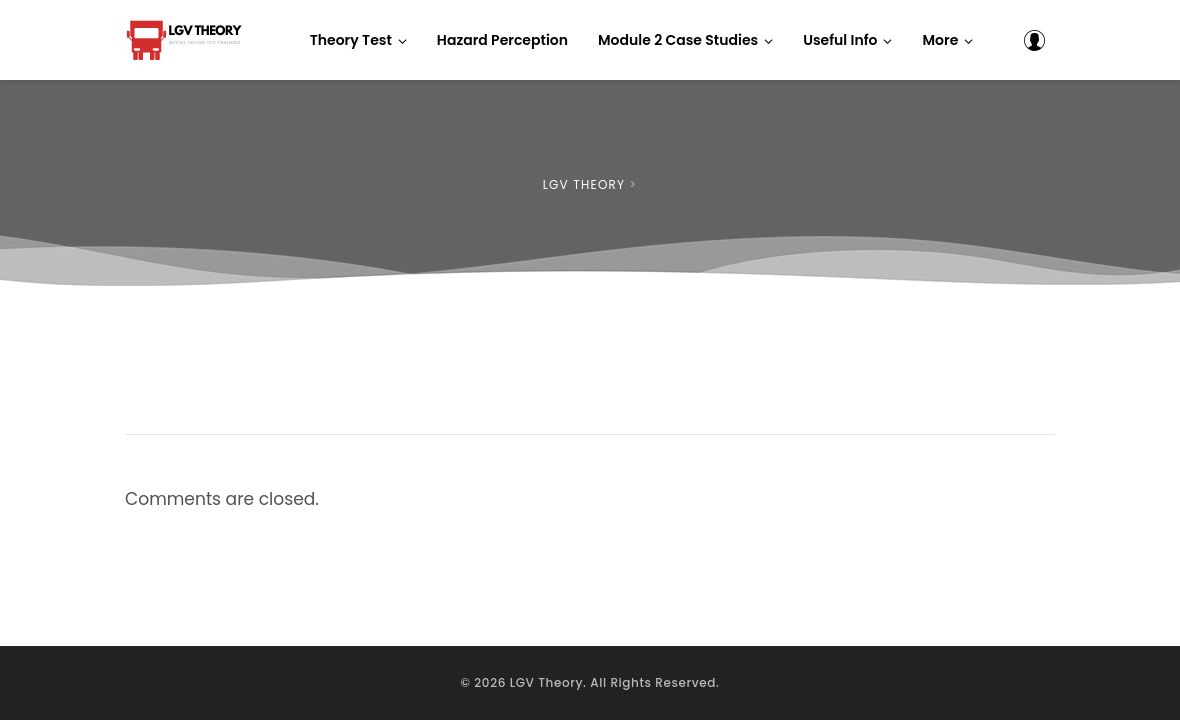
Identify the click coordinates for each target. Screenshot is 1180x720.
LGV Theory (546, 682)
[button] (947, 40)
